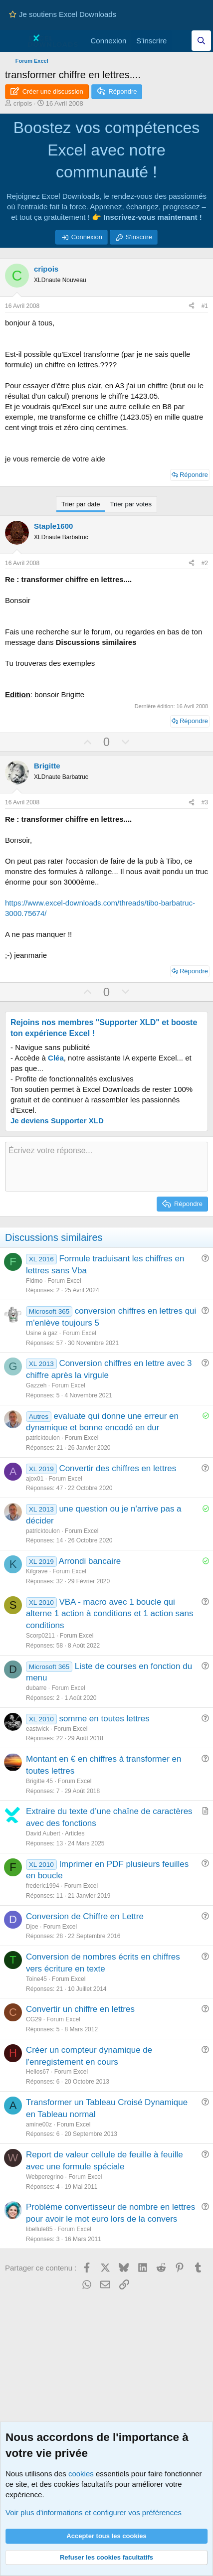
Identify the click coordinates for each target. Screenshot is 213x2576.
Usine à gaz (41, 1333)
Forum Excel (64, 1280)
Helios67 (37, 2071)
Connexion (86, 237)
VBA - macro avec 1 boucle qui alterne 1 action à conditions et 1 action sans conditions (110, 1614)
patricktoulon (43, 1437)
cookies (81, 2473)
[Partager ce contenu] (191, 306)
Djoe (32, 1926)
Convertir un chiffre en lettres (80, 2009)
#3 (205, 802)
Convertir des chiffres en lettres (117, 1468)
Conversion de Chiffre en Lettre (85, 1916)
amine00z (39, 2124)
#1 (205, 306)
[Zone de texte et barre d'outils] (106, 1167)
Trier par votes (131, 504)
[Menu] (13, 41)
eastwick (37, 1728)
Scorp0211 (40, 1635)
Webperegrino (44, 2176)
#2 (205, 563)
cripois (22, 103)
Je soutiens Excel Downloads (62, 14)
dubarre (36, 1687)
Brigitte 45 (39, 1781)
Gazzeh (36, 1385)
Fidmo (34, 1280)
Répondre (194, 474)
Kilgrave (36, 1571)
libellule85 (39, 2229)
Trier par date (80, 504)
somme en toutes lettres (104, 1718)
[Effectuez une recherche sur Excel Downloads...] (201, 40)
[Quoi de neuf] (181, 40)
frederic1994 (42, 1885)
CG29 (33, 2019)
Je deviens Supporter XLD (57, 1120)
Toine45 (36, 1978)
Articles (74, 1833)
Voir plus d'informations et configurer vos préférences (93, 2512)
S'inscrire (139, 237)
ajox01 (34, 1478)
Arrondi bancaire (89, 1561)
